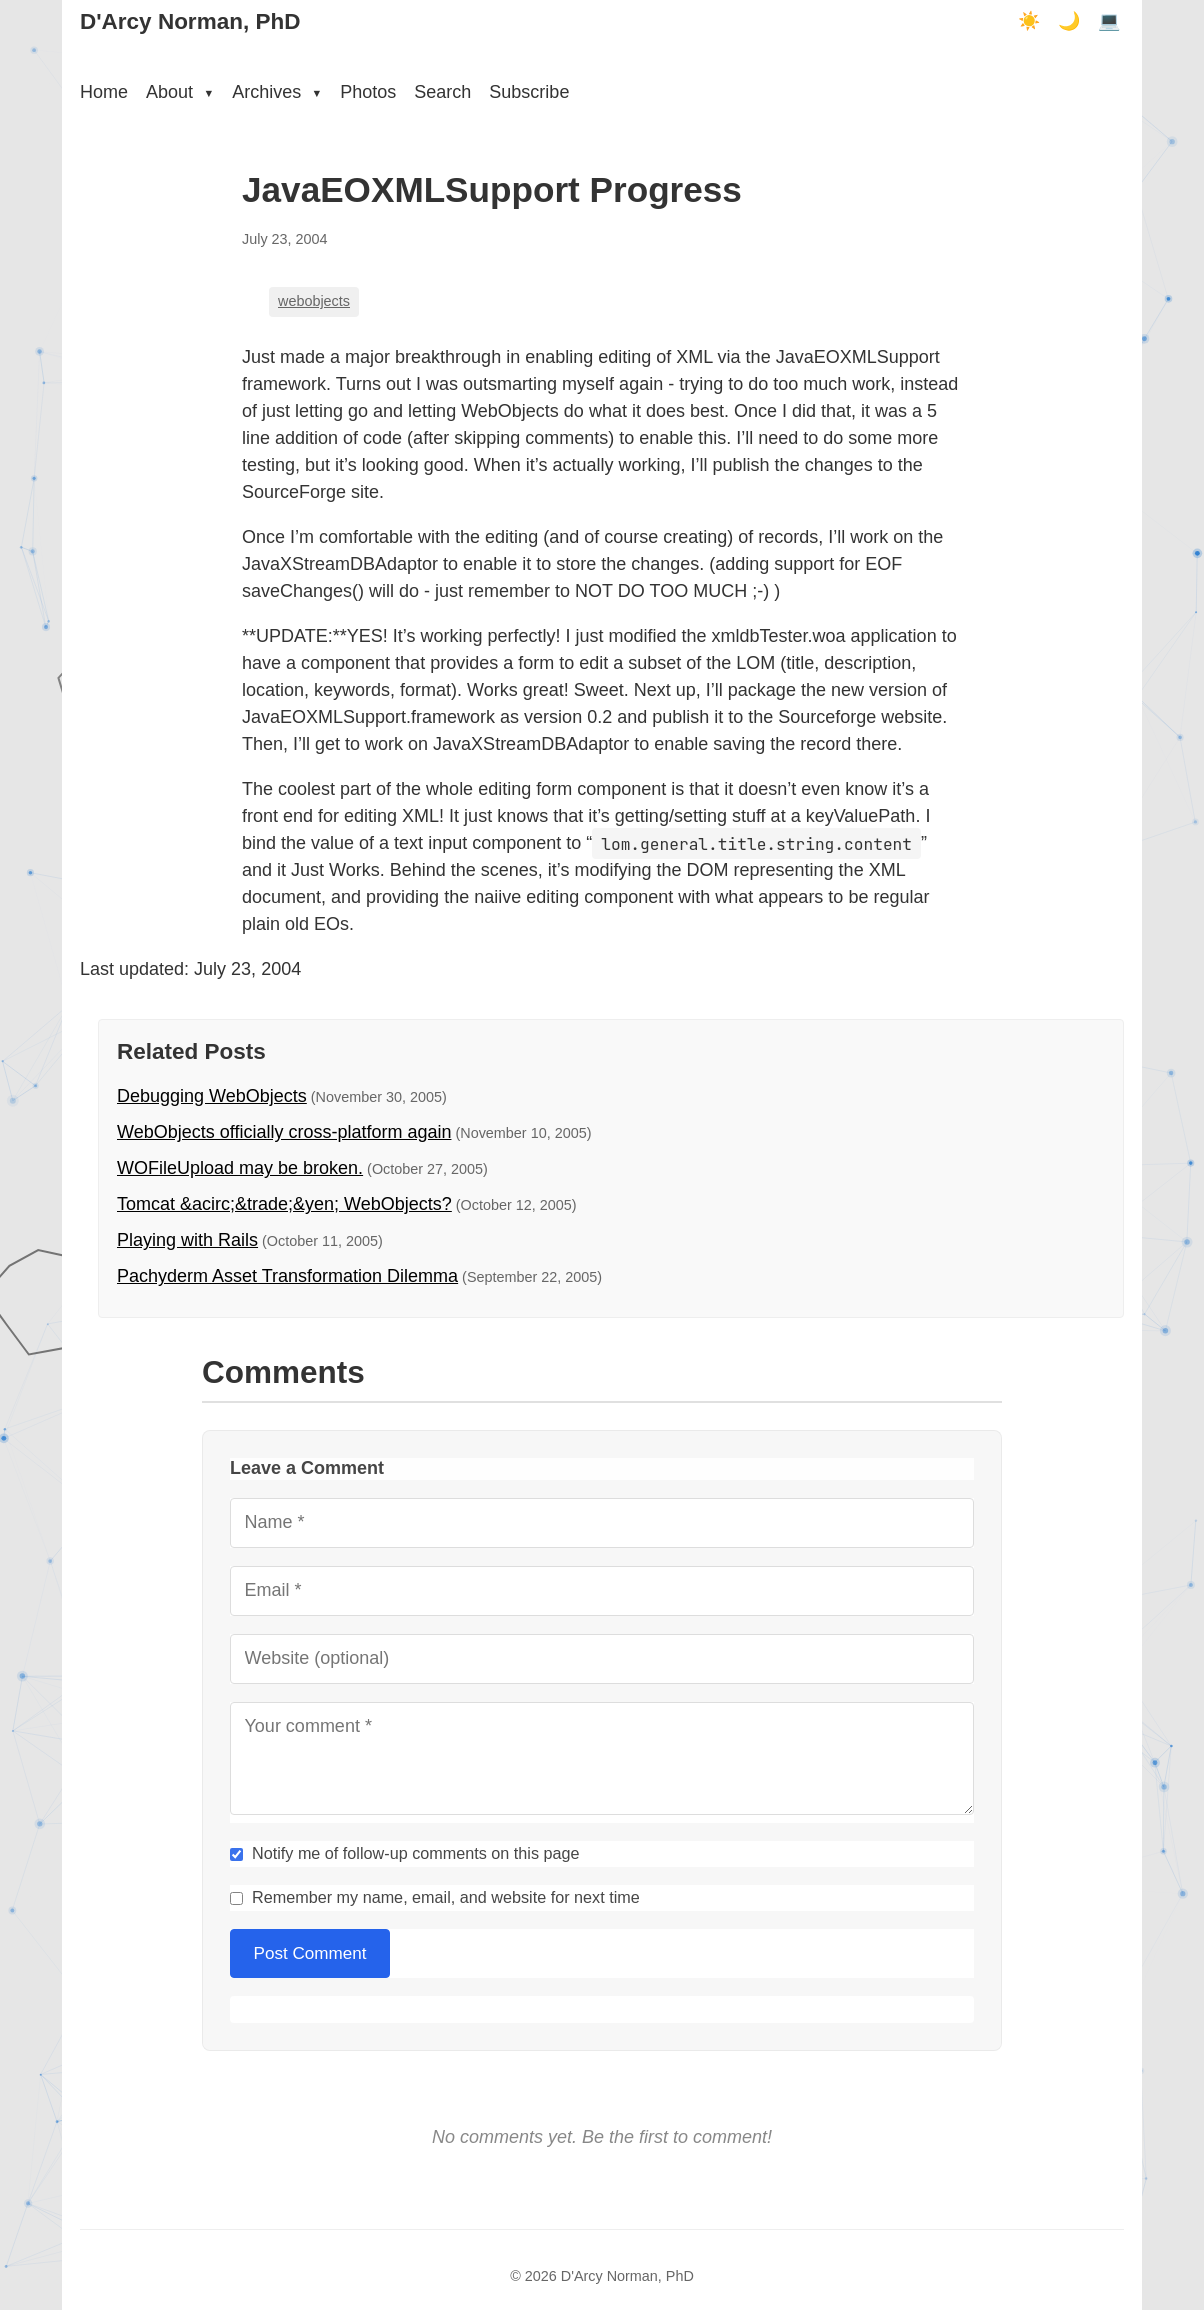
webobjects (314, 301)
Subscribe (529, 92)
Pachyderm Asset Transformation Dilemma (287, 1276)
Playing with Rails (187, 1240)
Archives (277, 92)
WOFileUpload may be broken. (240, 1168)
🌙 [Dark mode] (1069, 21)
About (180, 92)
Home (104, 92)
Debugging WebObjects (212, 1096)
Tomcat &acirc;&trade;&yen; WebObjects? (284, 1204)
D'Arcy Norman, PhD (190, 21)
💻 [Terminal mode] (1109, 21)
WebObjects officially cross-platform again (284, 1132)
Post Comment (310, 1953)
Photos (368, 92)
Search (442, 92)
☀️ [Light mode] (1029, 21)
